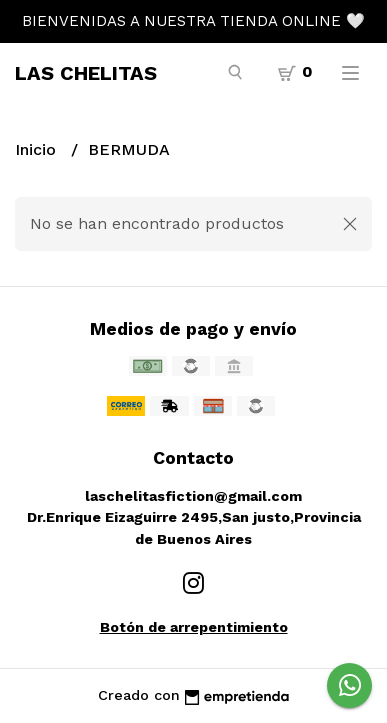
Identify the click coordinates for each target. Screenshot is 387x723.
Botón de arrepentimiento (194, 627)
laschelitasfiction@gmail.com (193, 496)
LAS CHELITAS (86, 73)
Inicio (38, 149)
